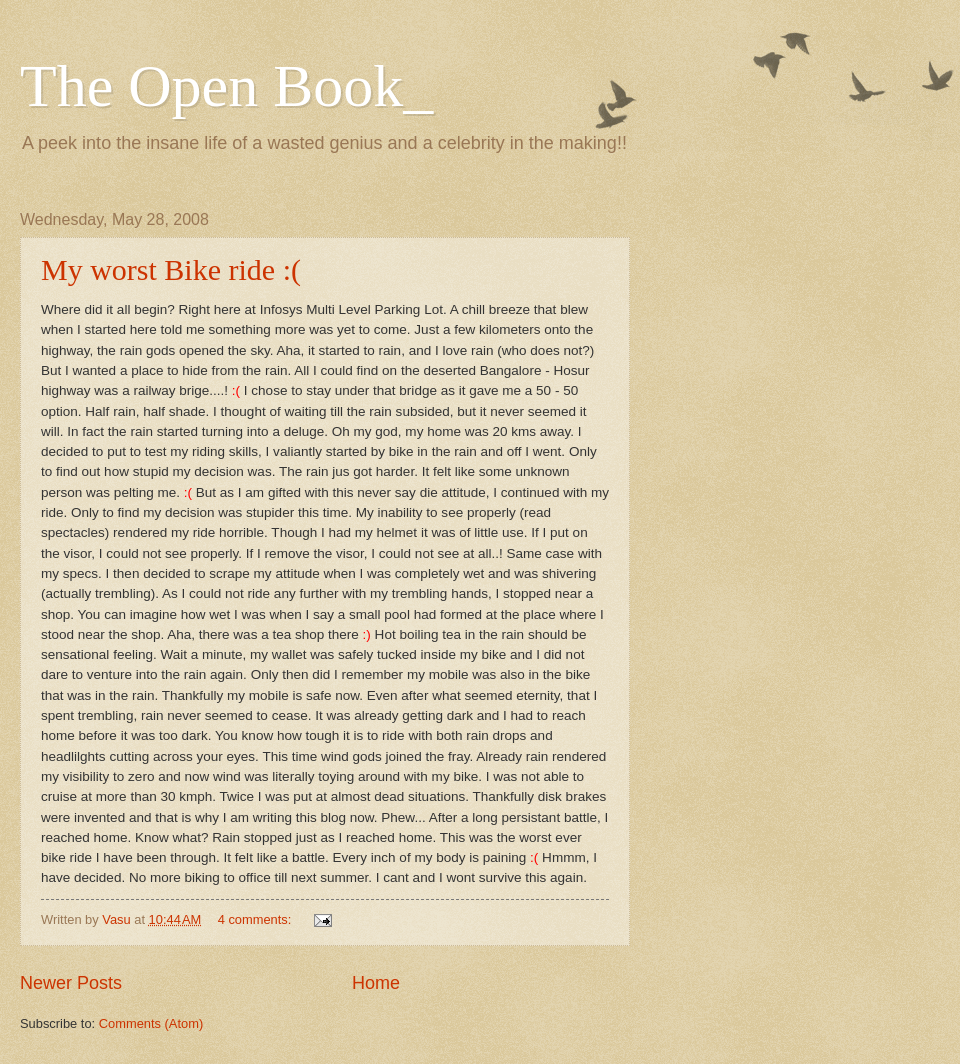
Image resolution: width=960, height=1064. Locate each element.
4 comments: (256, 919)
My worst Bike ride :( (171, 269)
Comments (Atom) (151, 1023)
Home (376, 983)
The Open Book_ (226, 86)
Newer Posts (71, 983)
